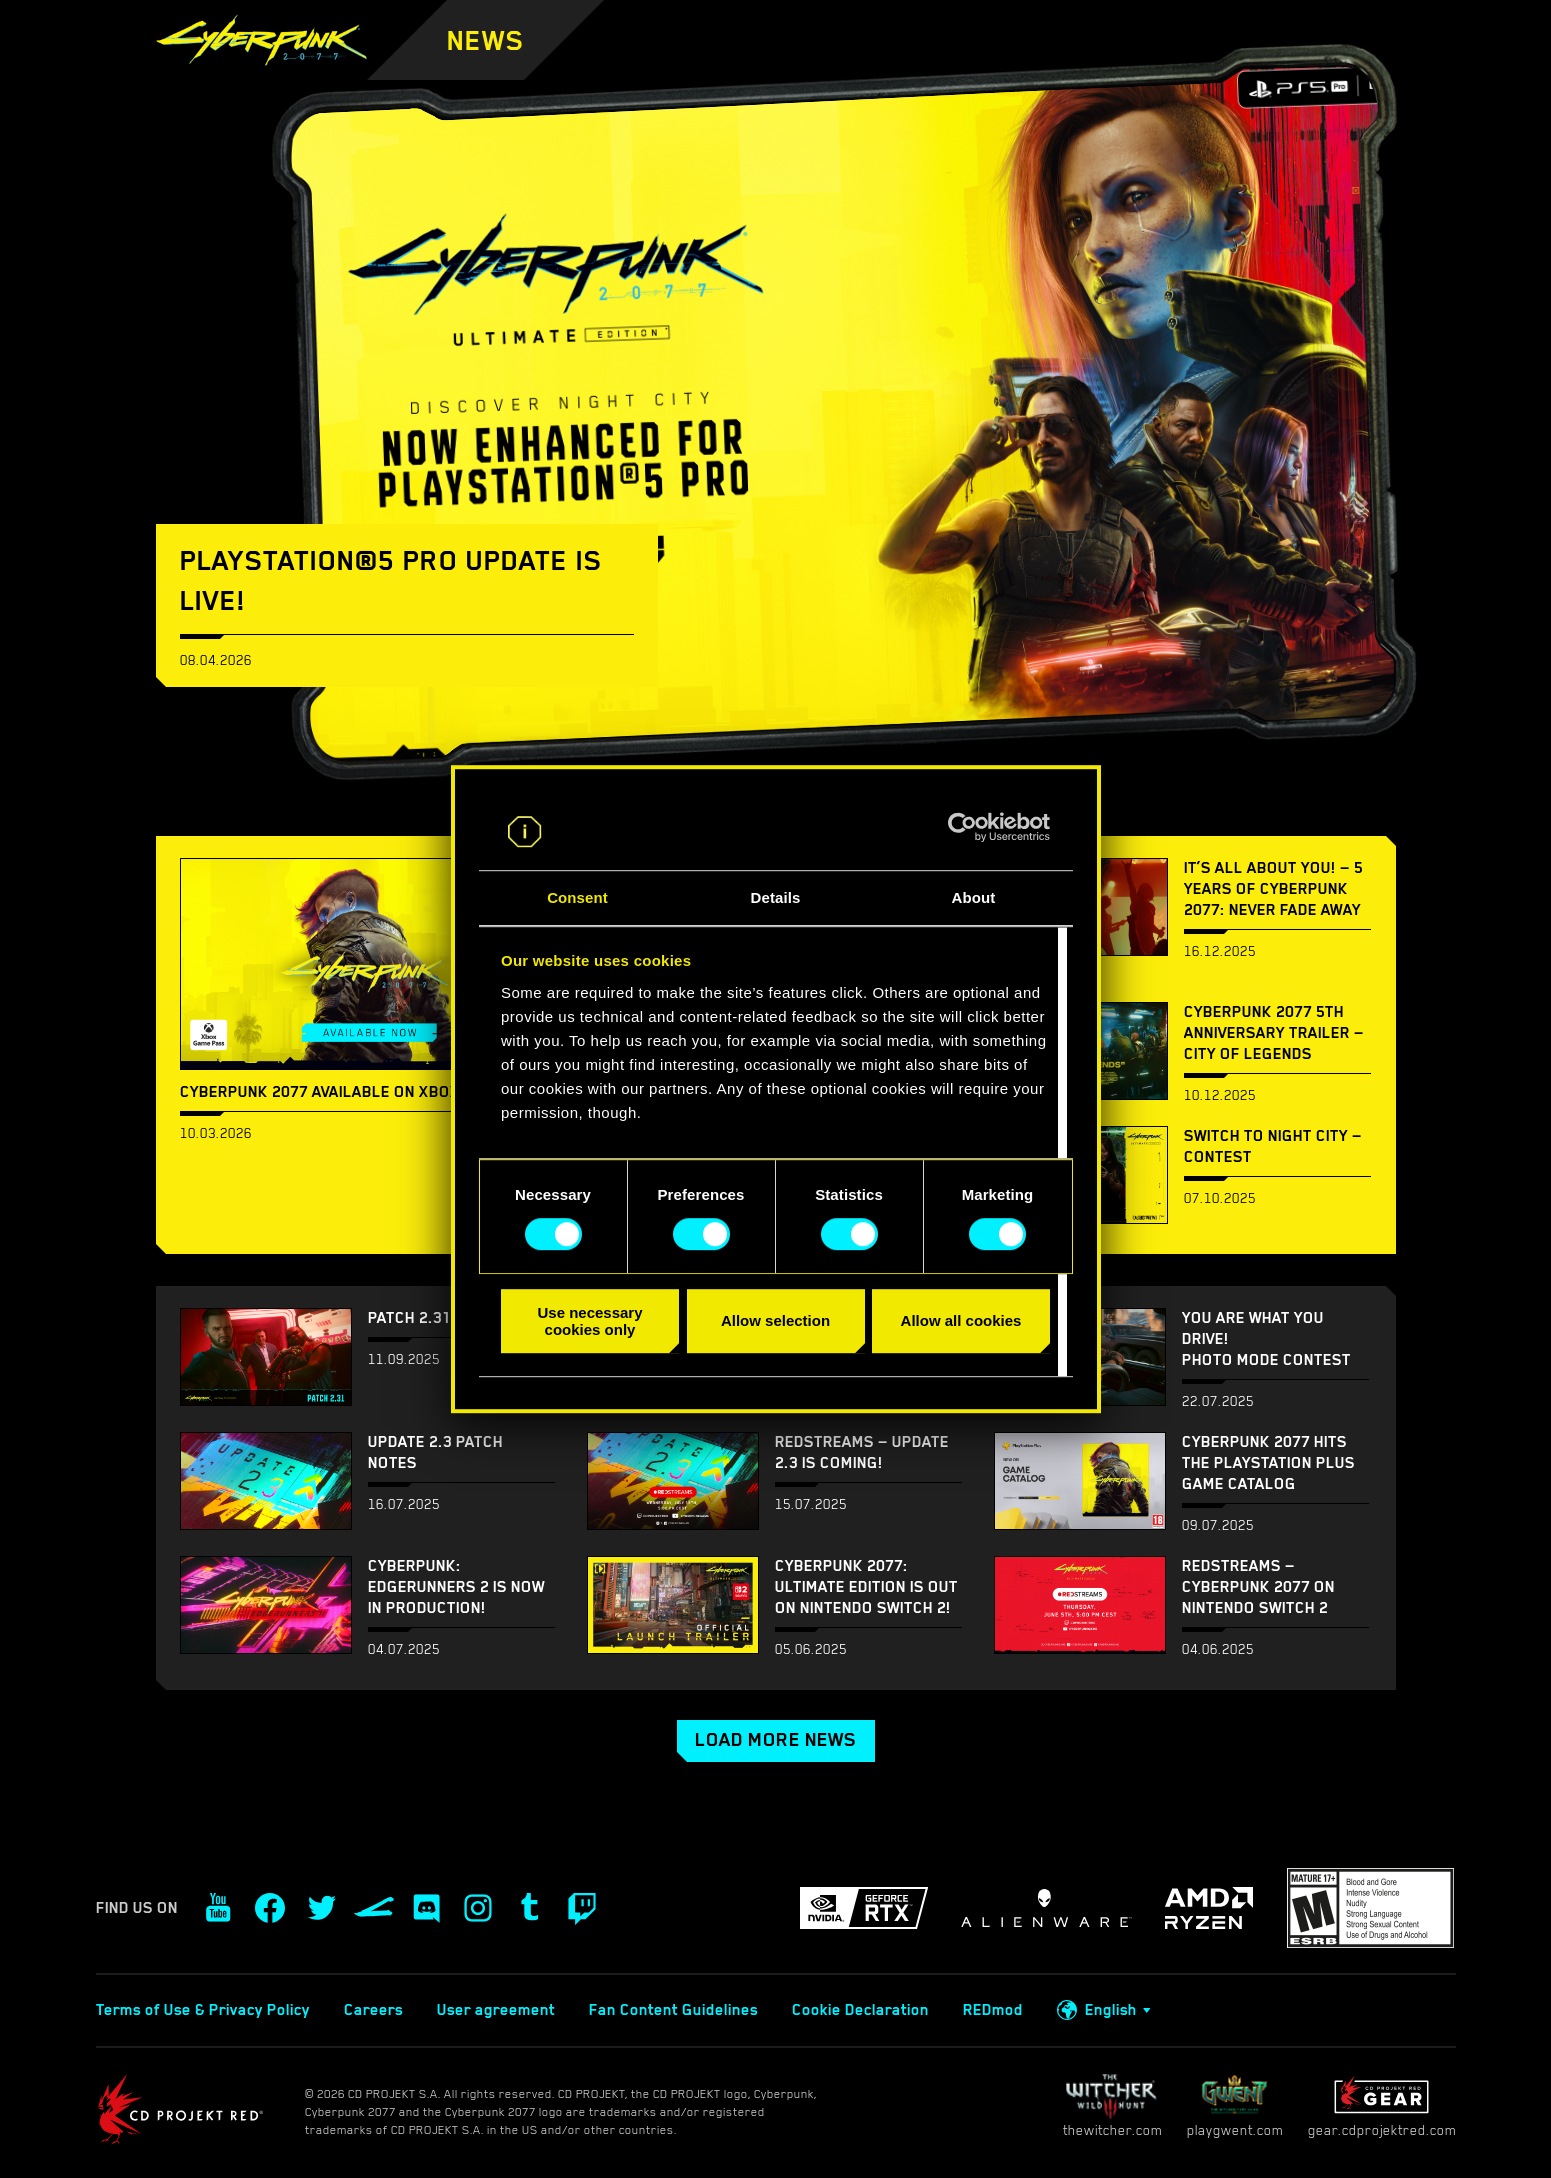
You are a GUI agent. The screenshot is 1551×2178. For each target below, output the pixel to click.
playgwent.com (1235, 2105)
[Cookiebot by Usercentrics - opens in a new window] (962, 828)
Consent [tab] (577, 897)
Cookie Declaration (860, 2010)
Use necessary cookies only (589, 1321)
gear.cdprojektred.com (1382, 2105)
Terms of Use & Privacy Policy (203, 2010)
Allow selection (775, 1320)
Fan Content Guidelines (673, 2010)
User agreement (496, 2010)
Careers (373, 2010)
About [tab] (974, 897)
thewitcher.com (1112, 2105)
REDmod (993, 2010)
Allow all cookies (961, 1320)
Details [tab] (776, 897)
